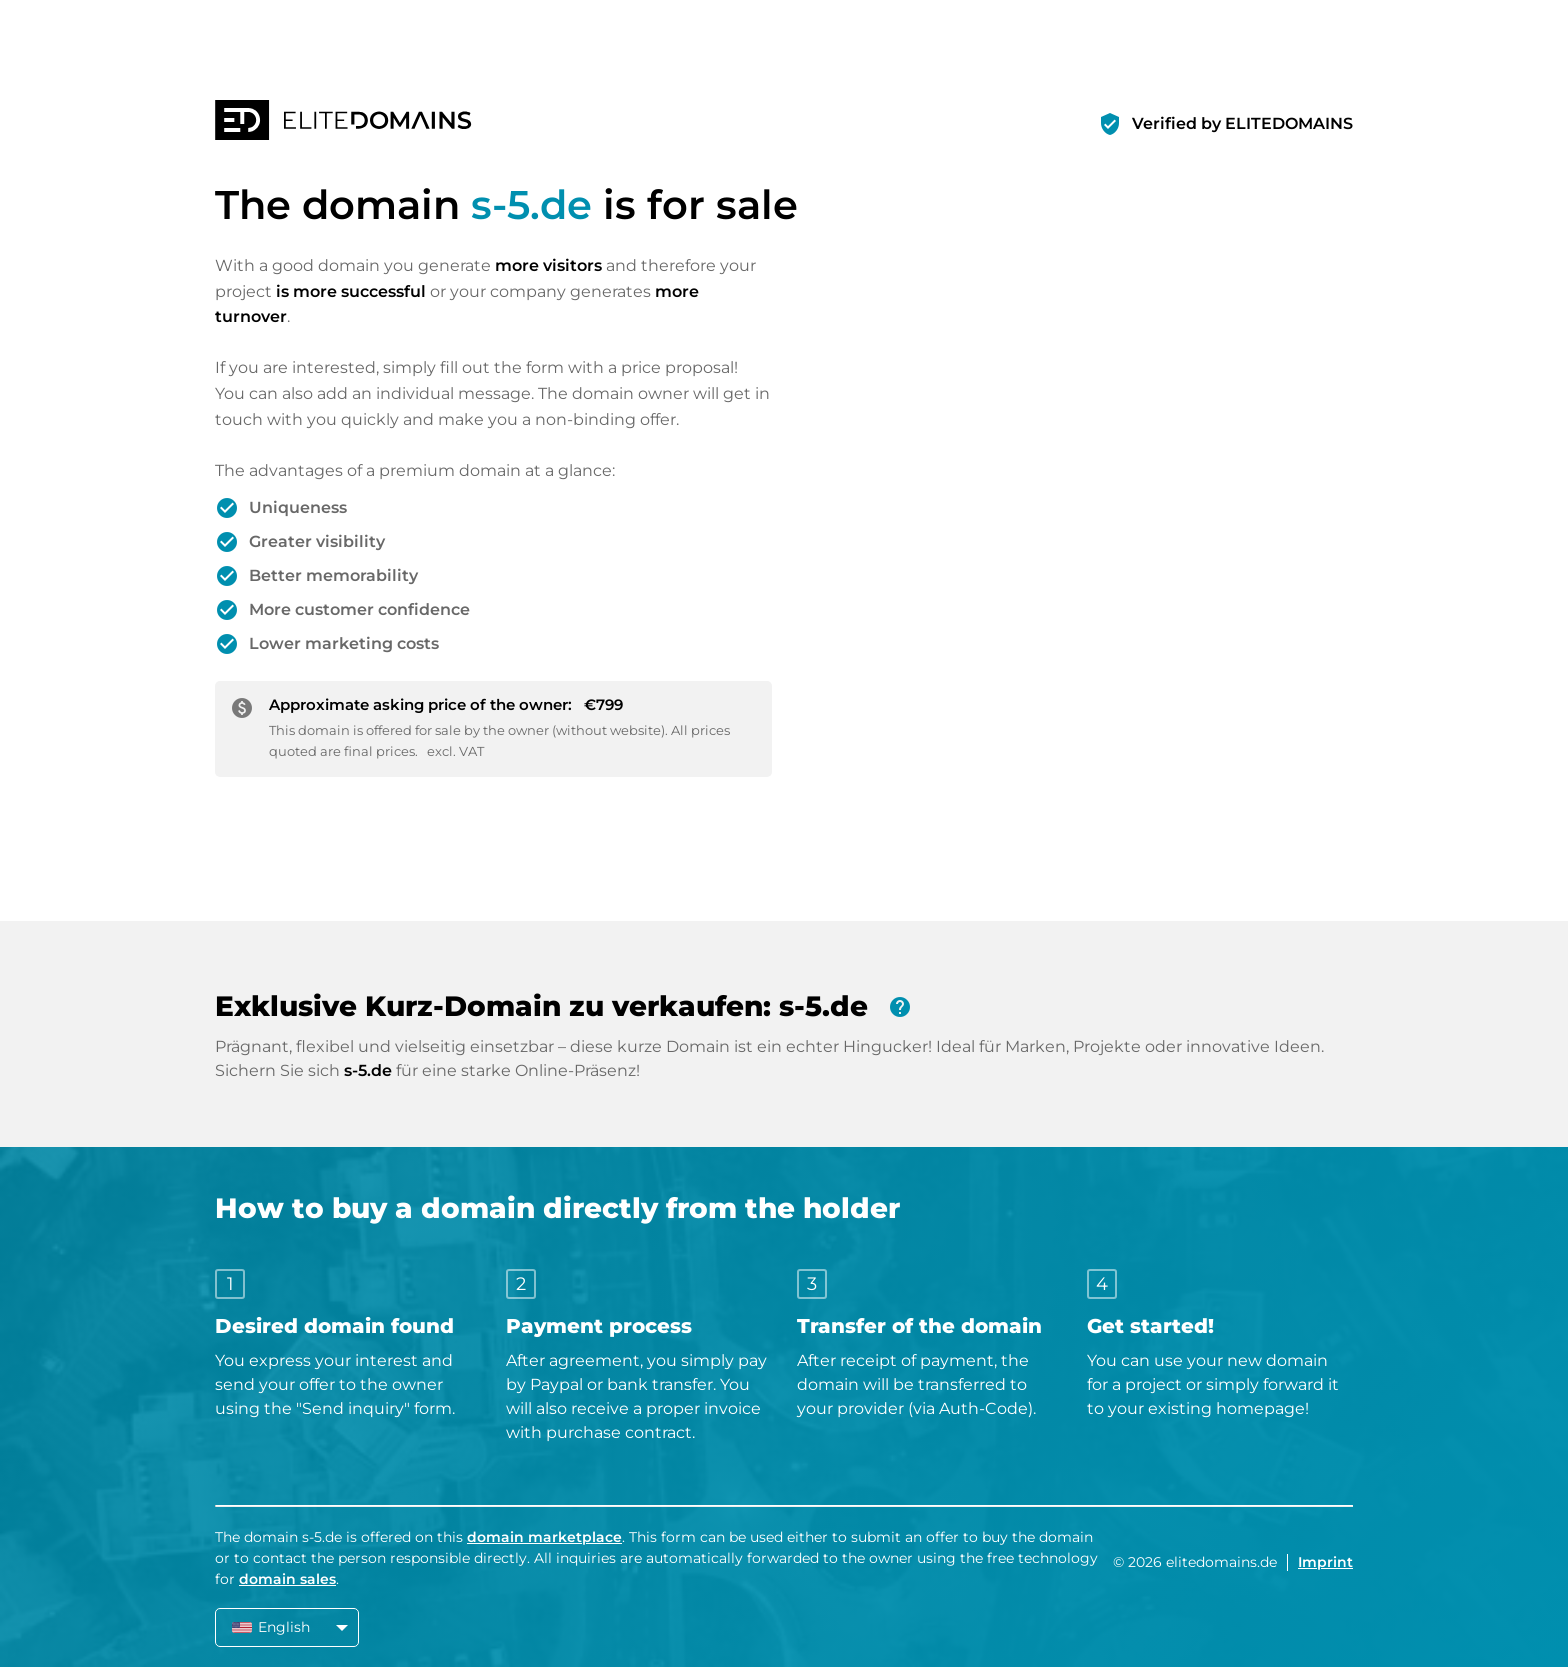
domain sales (287, 1579)
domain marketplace (544, 1537)
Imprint (1325, 1562)
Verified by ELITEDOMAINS (1242, 123)
